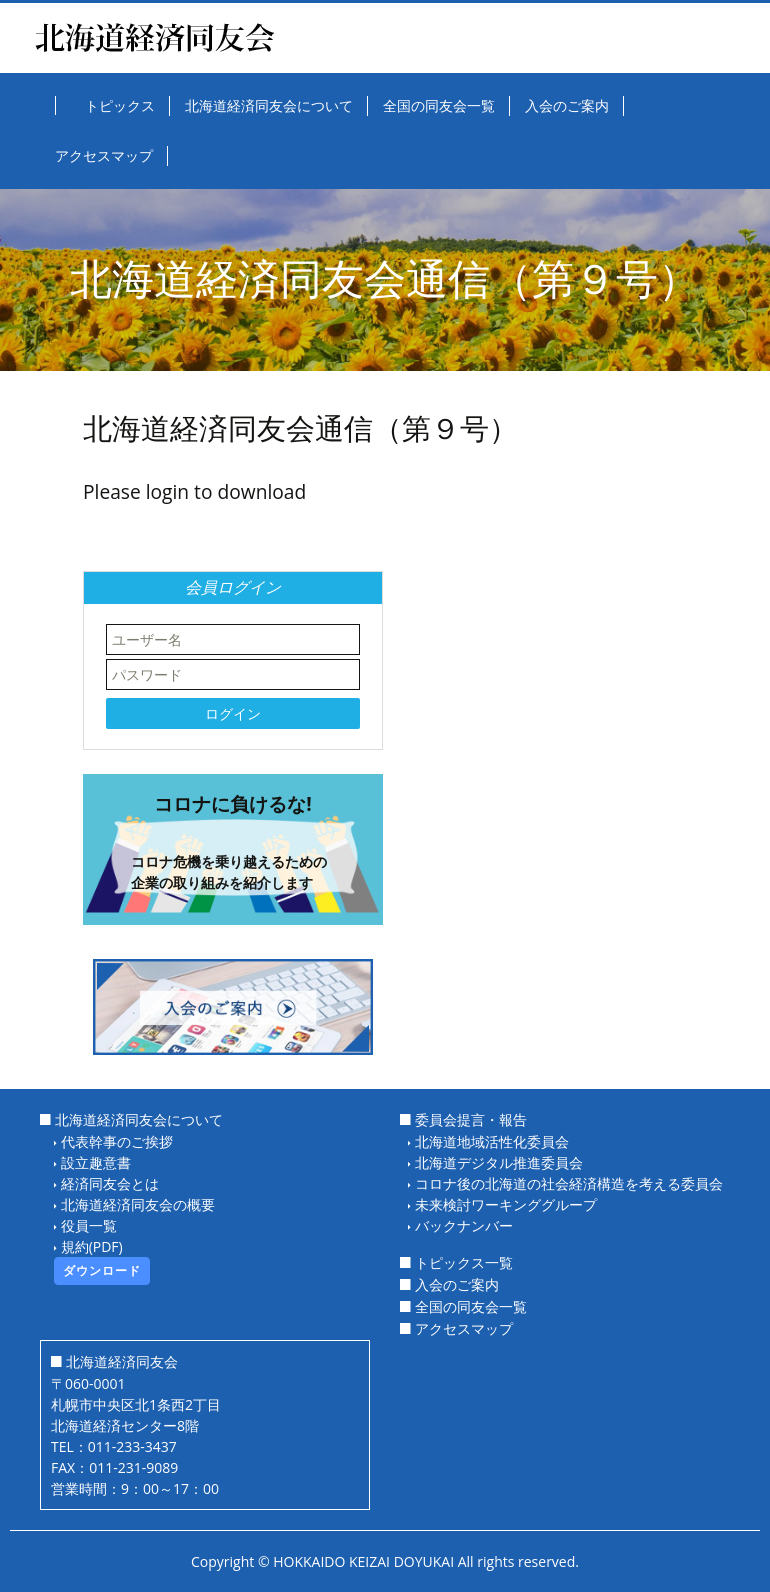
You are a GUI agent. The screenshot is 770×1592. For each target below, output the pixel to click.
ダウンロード (102, 1270)
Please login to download (194, 491)
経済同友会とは (110, 1183)
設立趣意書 (96, 1162)
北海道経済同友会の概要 (138, 1204)
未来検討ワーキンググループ (506, 1204)
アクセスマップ (464, 1328)
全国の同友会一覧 (471, 1306)
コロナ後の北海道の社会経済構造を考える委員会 (569, 1183)
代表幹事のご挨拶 (117, 1141)
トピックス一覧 (464, 1262)
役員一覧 (89, 1225)
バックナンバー (464, 1225)
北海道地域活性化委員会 (492, 1141)
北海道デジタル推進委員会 (499, 1162)
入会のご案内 (457, 1284)
